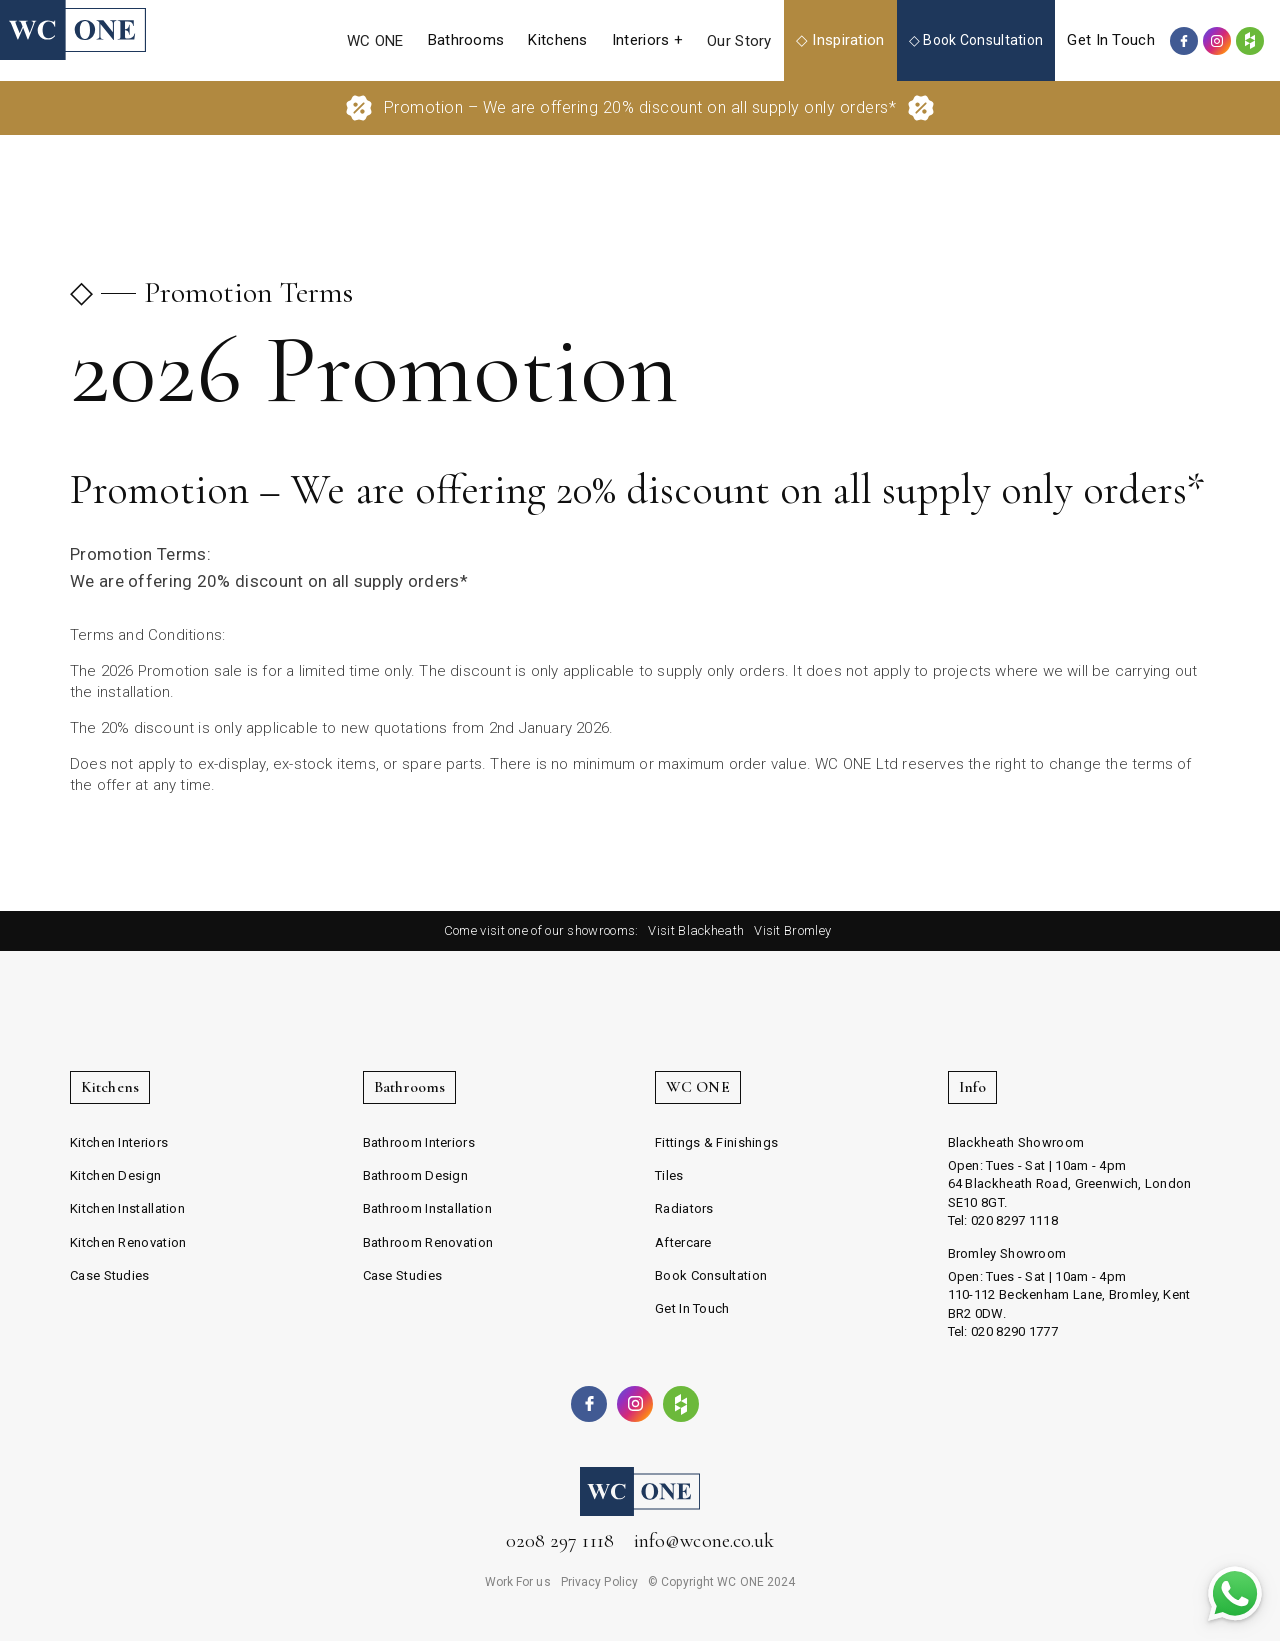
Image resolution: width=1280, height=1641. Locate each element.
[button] (466, 40)
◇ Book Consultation (976, 40)
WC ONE (375, 41)
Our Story (739, 41)
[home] (73, 30)
